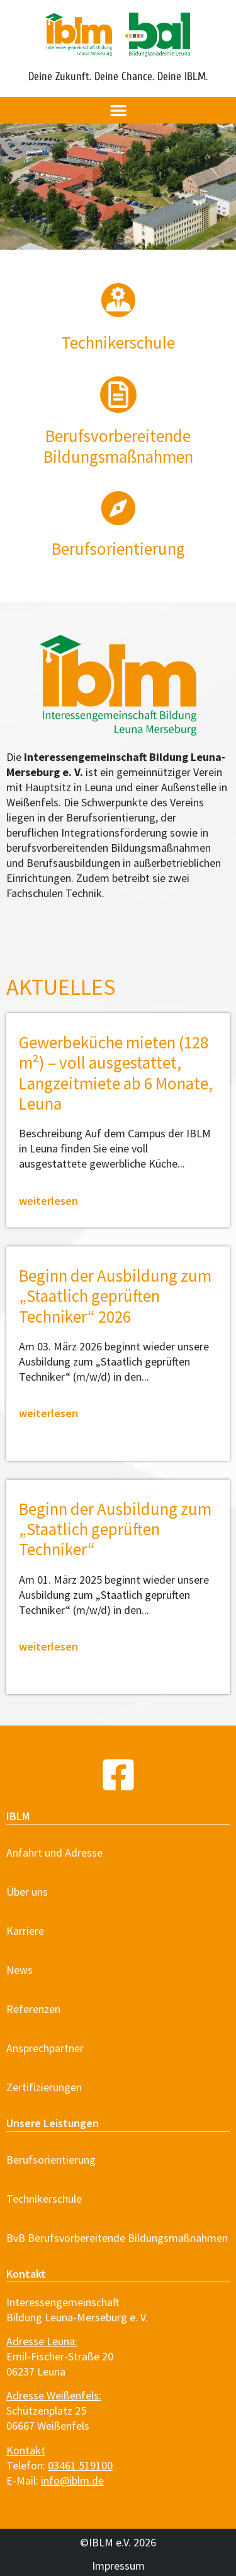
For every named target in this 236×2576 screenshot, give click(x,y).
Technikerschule (44, 2198)
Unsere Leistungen (52, 2123)
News (19, 1970)
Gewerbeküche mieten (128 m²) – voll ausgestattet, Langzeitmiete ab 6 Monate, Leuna (116, 1072)
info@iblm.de (72, 2480)
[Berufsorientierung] (118, 508)
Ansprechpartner (45, 2048)
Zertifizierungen (44, 2087)
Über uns (27, 1891)
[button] (118, 110)
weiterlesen (48, 1200)
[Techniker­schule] (118, 300)
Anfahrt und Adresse (54, 1852)
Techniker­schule (118, 342)
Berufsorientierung (118, 548)
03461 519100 (80, 2465)
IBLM (18, 1816)
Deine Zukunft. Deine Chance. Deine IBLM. (118, 76)
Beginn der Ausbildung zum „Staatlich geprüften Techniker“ (115, 1529)
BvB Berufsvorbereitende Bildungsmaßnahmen (117, 2238)
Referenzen (33, 2009)
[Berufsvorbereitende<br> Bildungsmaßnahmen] (118, 394)
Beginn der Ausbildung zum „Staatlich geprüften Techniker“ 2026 (115, 1296)
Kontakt (26, 2273)
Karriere (25, 1930)
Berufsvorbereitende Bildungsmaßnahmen (118, 446)
